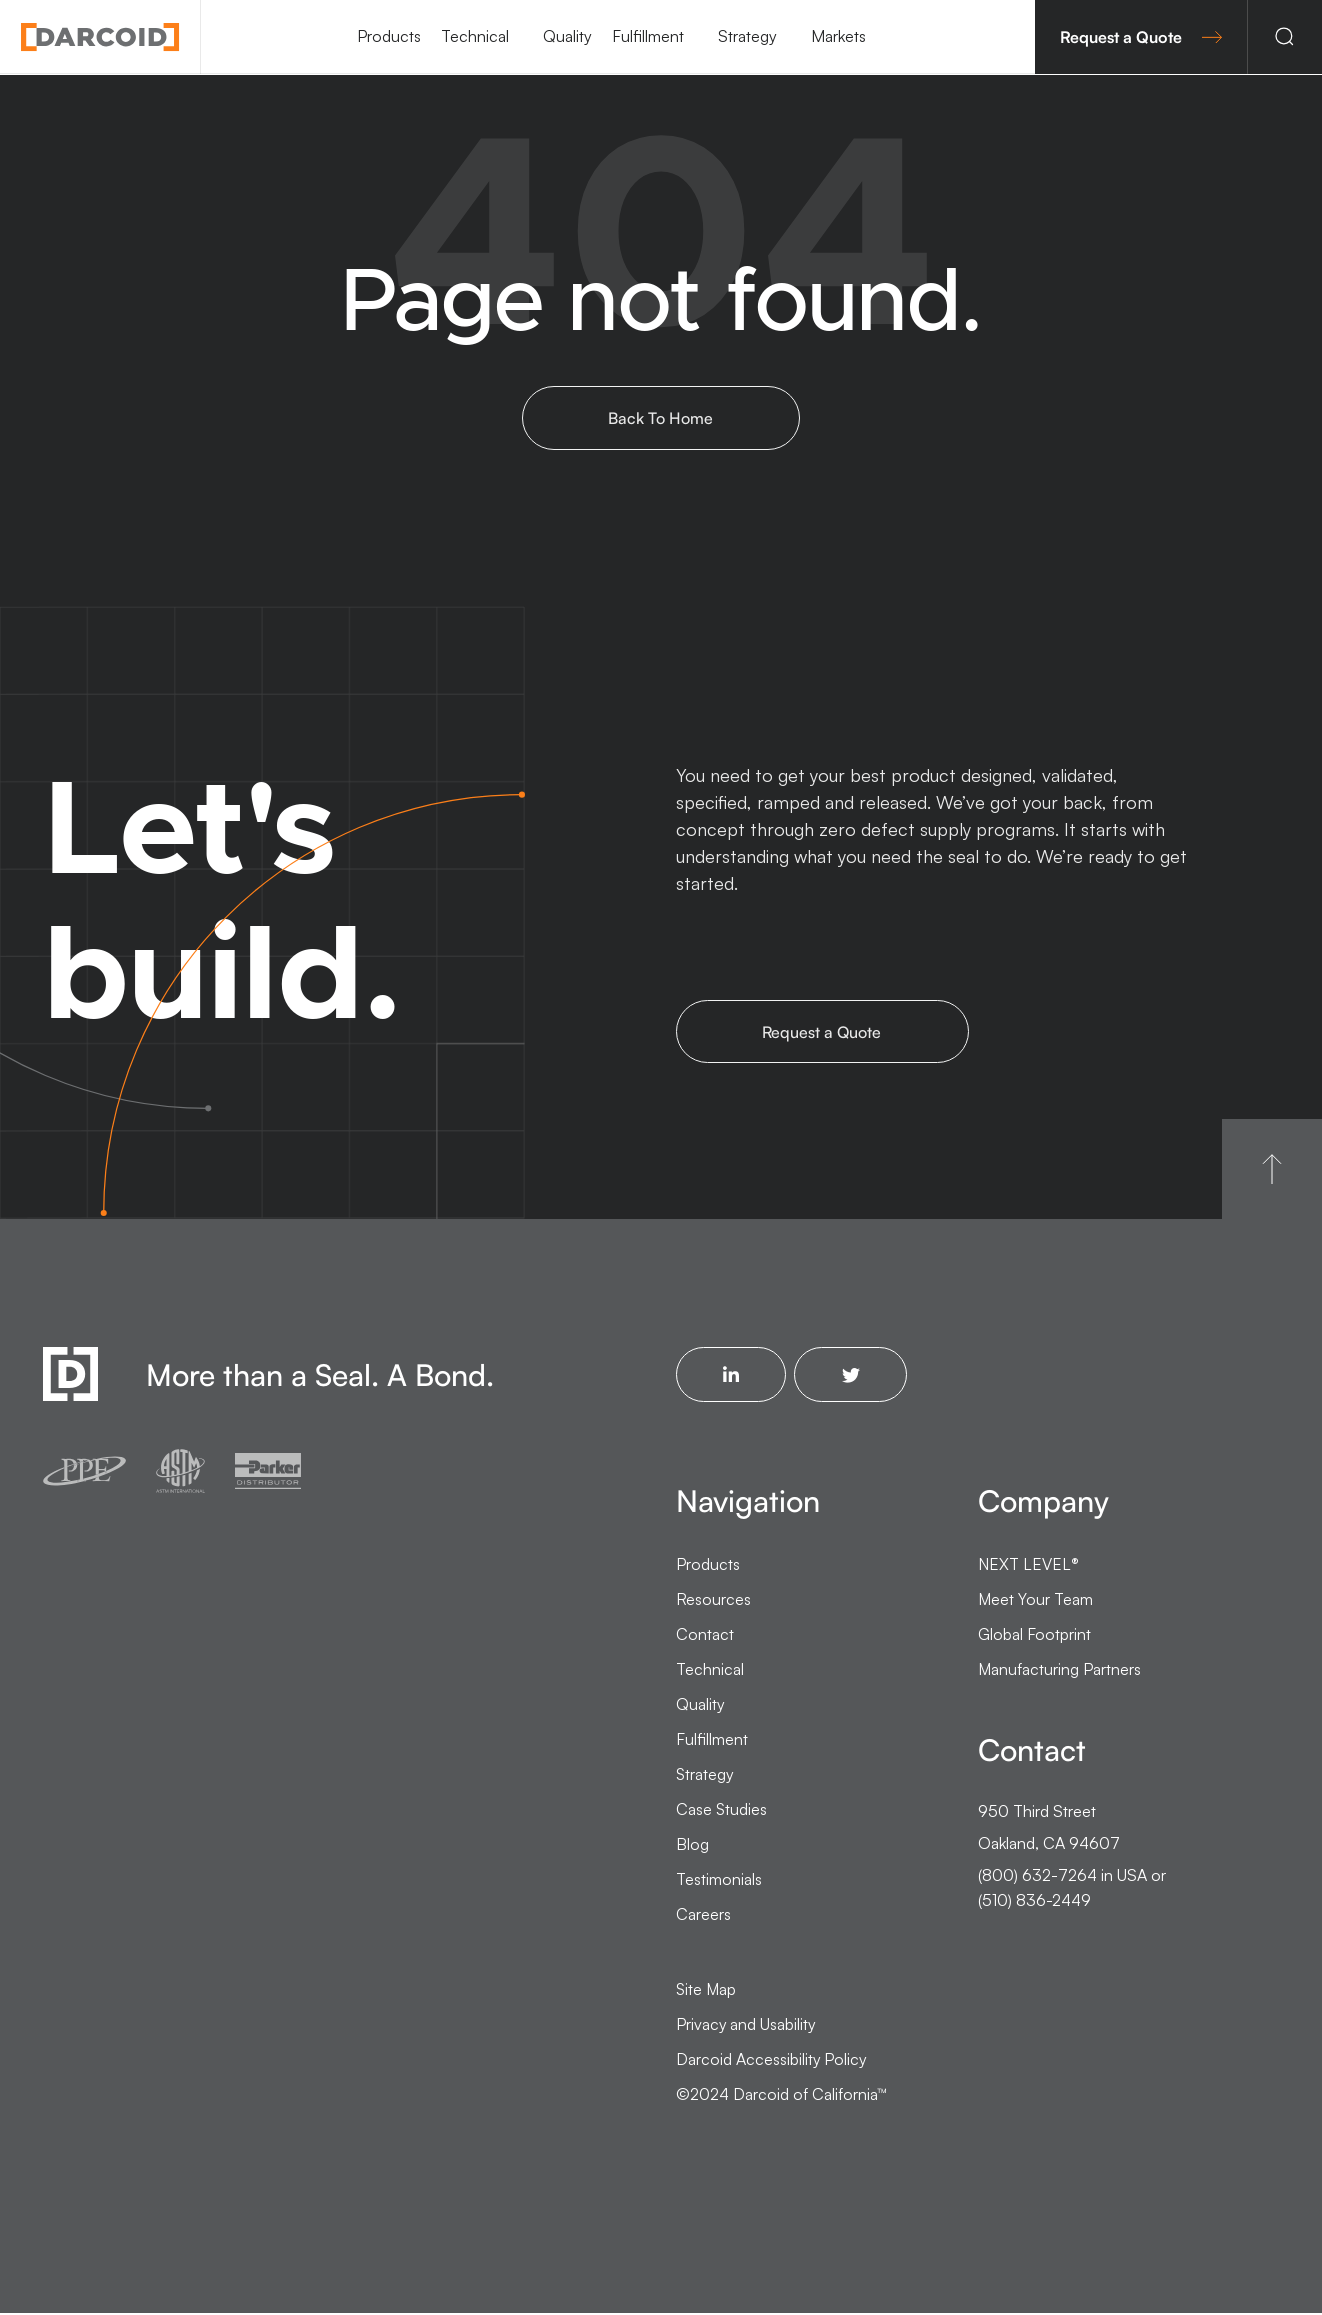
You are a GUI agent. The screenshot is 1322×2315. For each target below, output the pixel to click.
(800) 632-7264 (1037, 1877)
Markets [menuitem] (838, 36)
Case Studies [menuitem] (722, 1811)
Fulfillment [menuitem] (648, 36)
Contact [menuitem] (705, 1636)
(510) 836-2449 (1034, 1901)
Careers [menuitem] (703, 1916)
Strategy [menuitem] (747, 36)
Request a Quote (1141, 37)
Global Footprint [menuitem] (1034, 1636)
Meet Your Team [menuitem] (1035, 1601)
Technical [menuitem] (475, 36)
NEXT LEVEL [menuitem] (1028, 1566)
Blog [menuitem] (692, 1846)
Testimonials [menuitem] (719, 1881)
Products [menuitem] (389, 36)
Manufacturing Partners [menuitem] (1060, 1671)
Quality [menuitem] (567, 36)
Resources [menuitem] (713, 1601)
